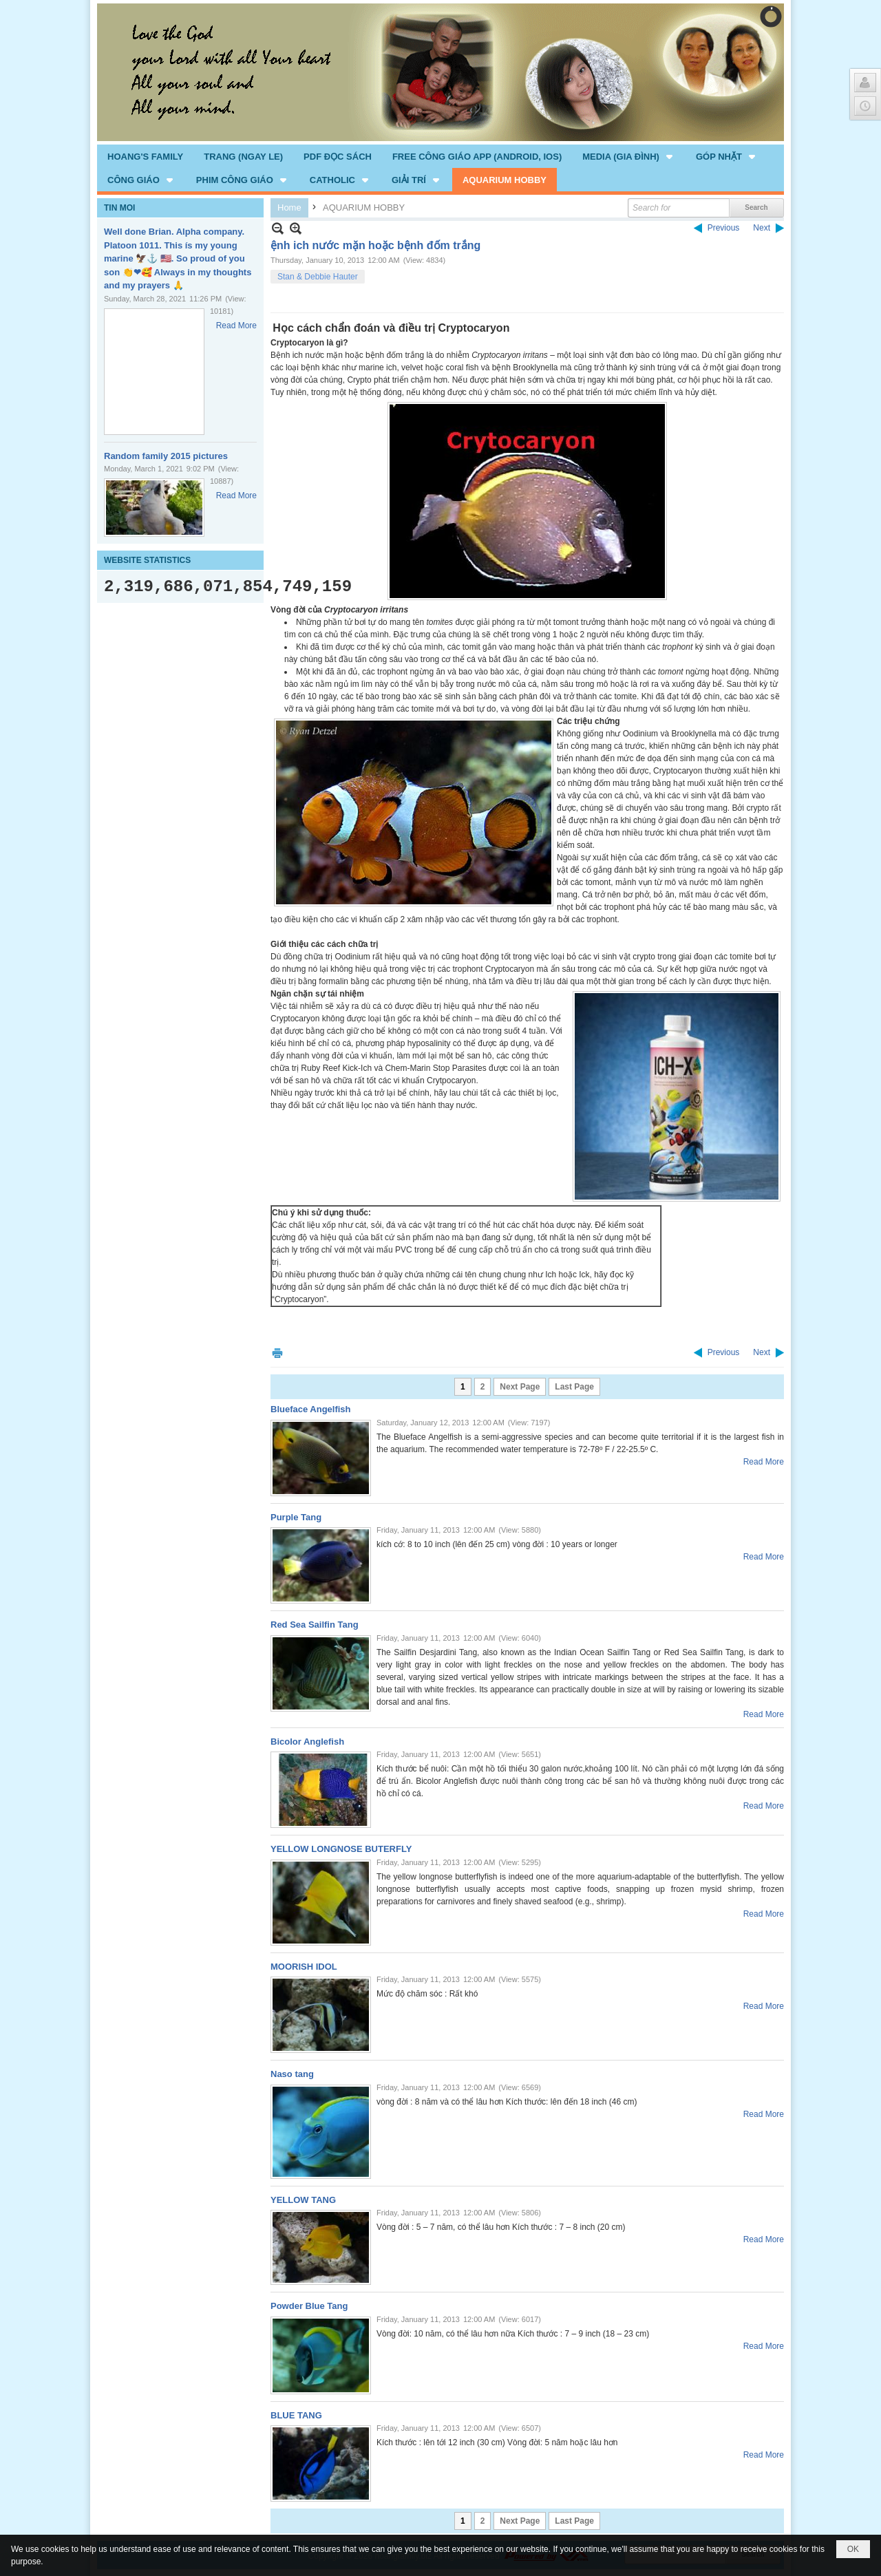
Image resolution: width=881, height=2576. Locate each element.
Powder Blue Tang (309, 2306)
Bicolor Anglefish (307, 1741)
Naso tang (292, 2074)
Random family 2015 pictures (166, 456)
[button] (629, 156)
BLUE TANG (296, 2415)
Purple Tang (295, 1517)
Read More (236, 325)
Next (761, 228)
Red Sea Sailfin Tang (314, 1624)
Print (277, 1352)
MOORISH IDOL (303, 1966)
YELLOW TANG (303, 2200)
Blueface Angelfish (310, 1409)
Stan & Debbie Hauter (317, 276)
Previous (724, 228)
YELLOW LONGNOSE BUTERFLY (341, 1849)
